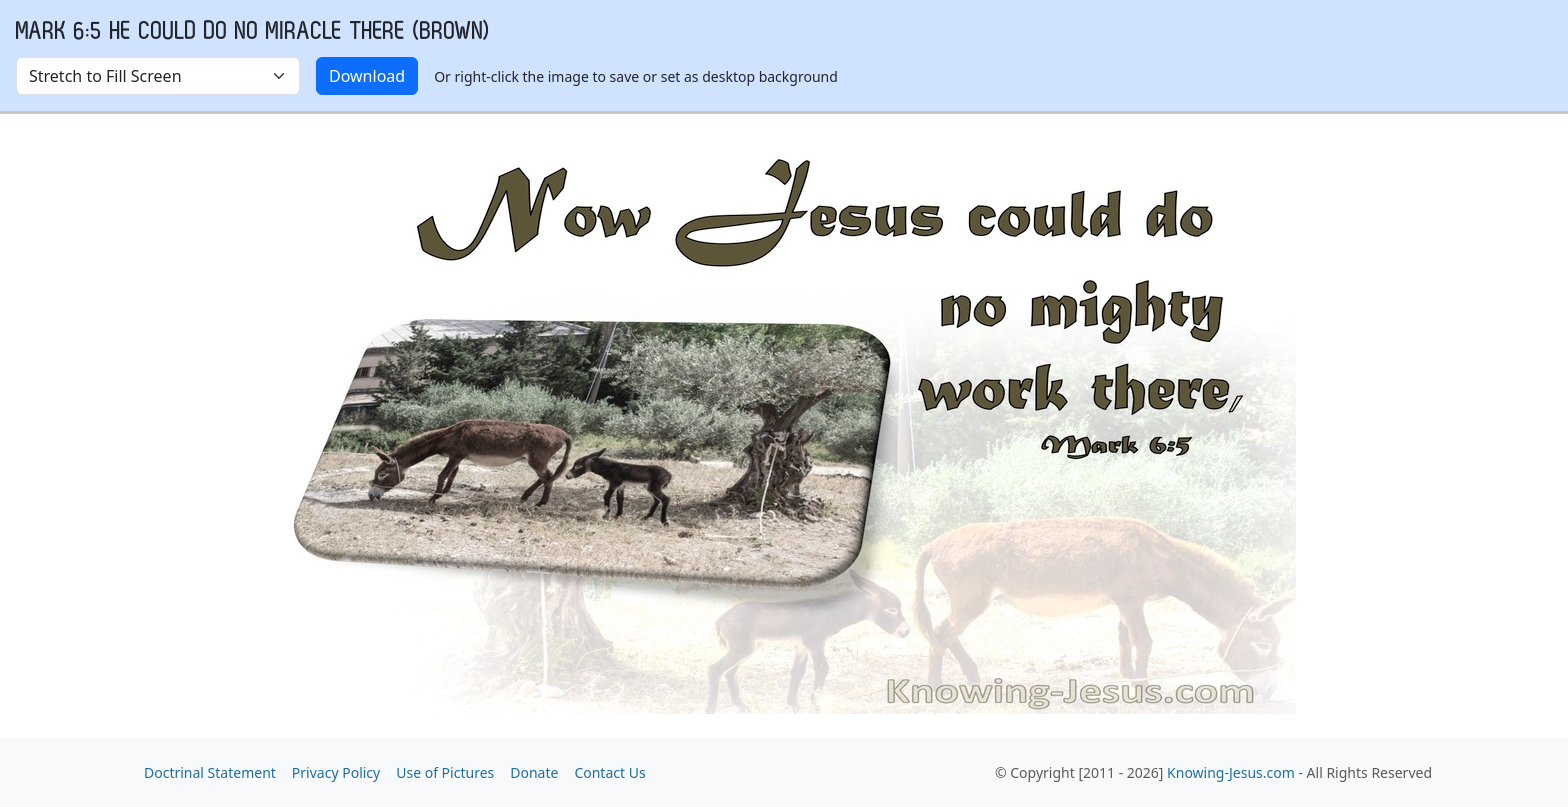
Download (367, 76)
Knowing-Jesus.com (1231, 772)
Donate (534, 772)
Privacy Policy (336, 772)
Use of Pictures (445, 772)
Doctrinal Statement (210, 772)
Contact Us (609, 772)
